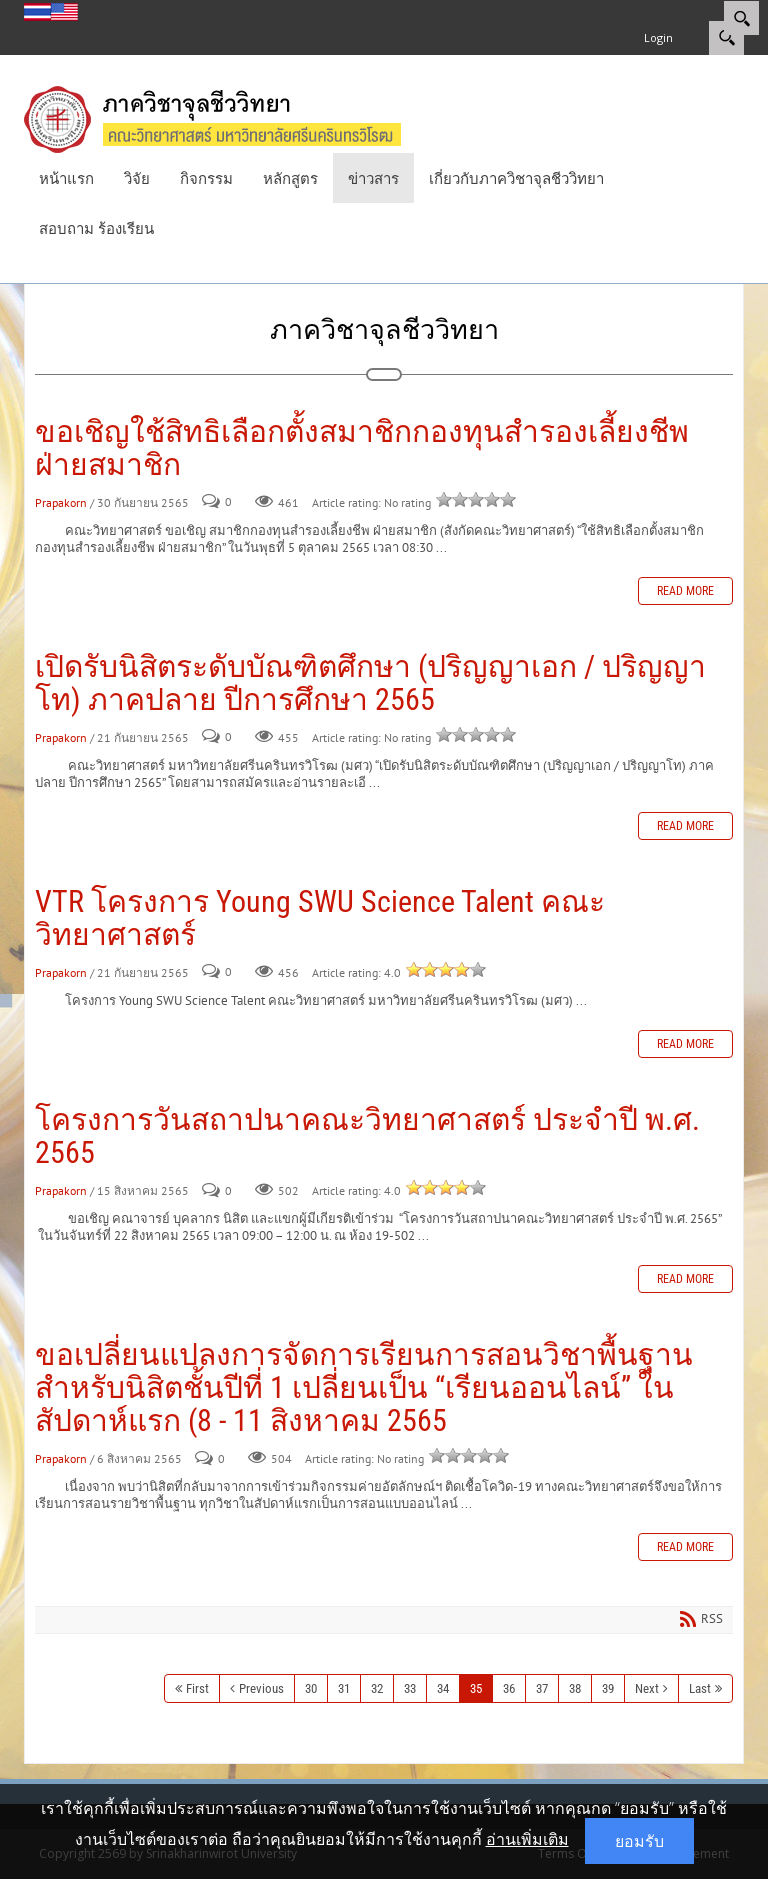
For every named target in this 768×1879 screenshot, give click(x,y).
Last (700, 1688)
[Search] (741, 18)
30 (311, 1688)
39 (608, 1688)
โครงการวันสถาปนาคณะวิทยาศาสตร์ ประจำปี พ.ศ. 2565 (367, 1136)
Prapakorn (61, 502)
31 (344, 1688)
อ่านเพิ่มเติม (527, 1839)
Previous (261, 1688)
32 (377, 1688)
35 (476, 1688)
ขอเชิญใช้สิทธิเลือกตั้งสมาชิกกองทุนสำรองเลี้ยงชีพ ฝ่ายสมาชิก (362, 448)
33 (410, 1688)
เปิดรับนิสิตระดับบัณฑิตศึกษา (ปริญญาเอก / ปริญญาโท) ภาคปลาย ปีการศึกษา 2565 (370, 683)
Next (647, 1688)
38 (575, 1688)
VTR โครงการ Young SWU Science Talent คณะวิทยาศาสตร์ (320, 918)
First (197, 1688)
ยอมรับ (639, 1841)
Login (658, 37)
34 (443, 1688)
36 (509, 1688)
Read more (685, 591)
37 (542, 1688)
